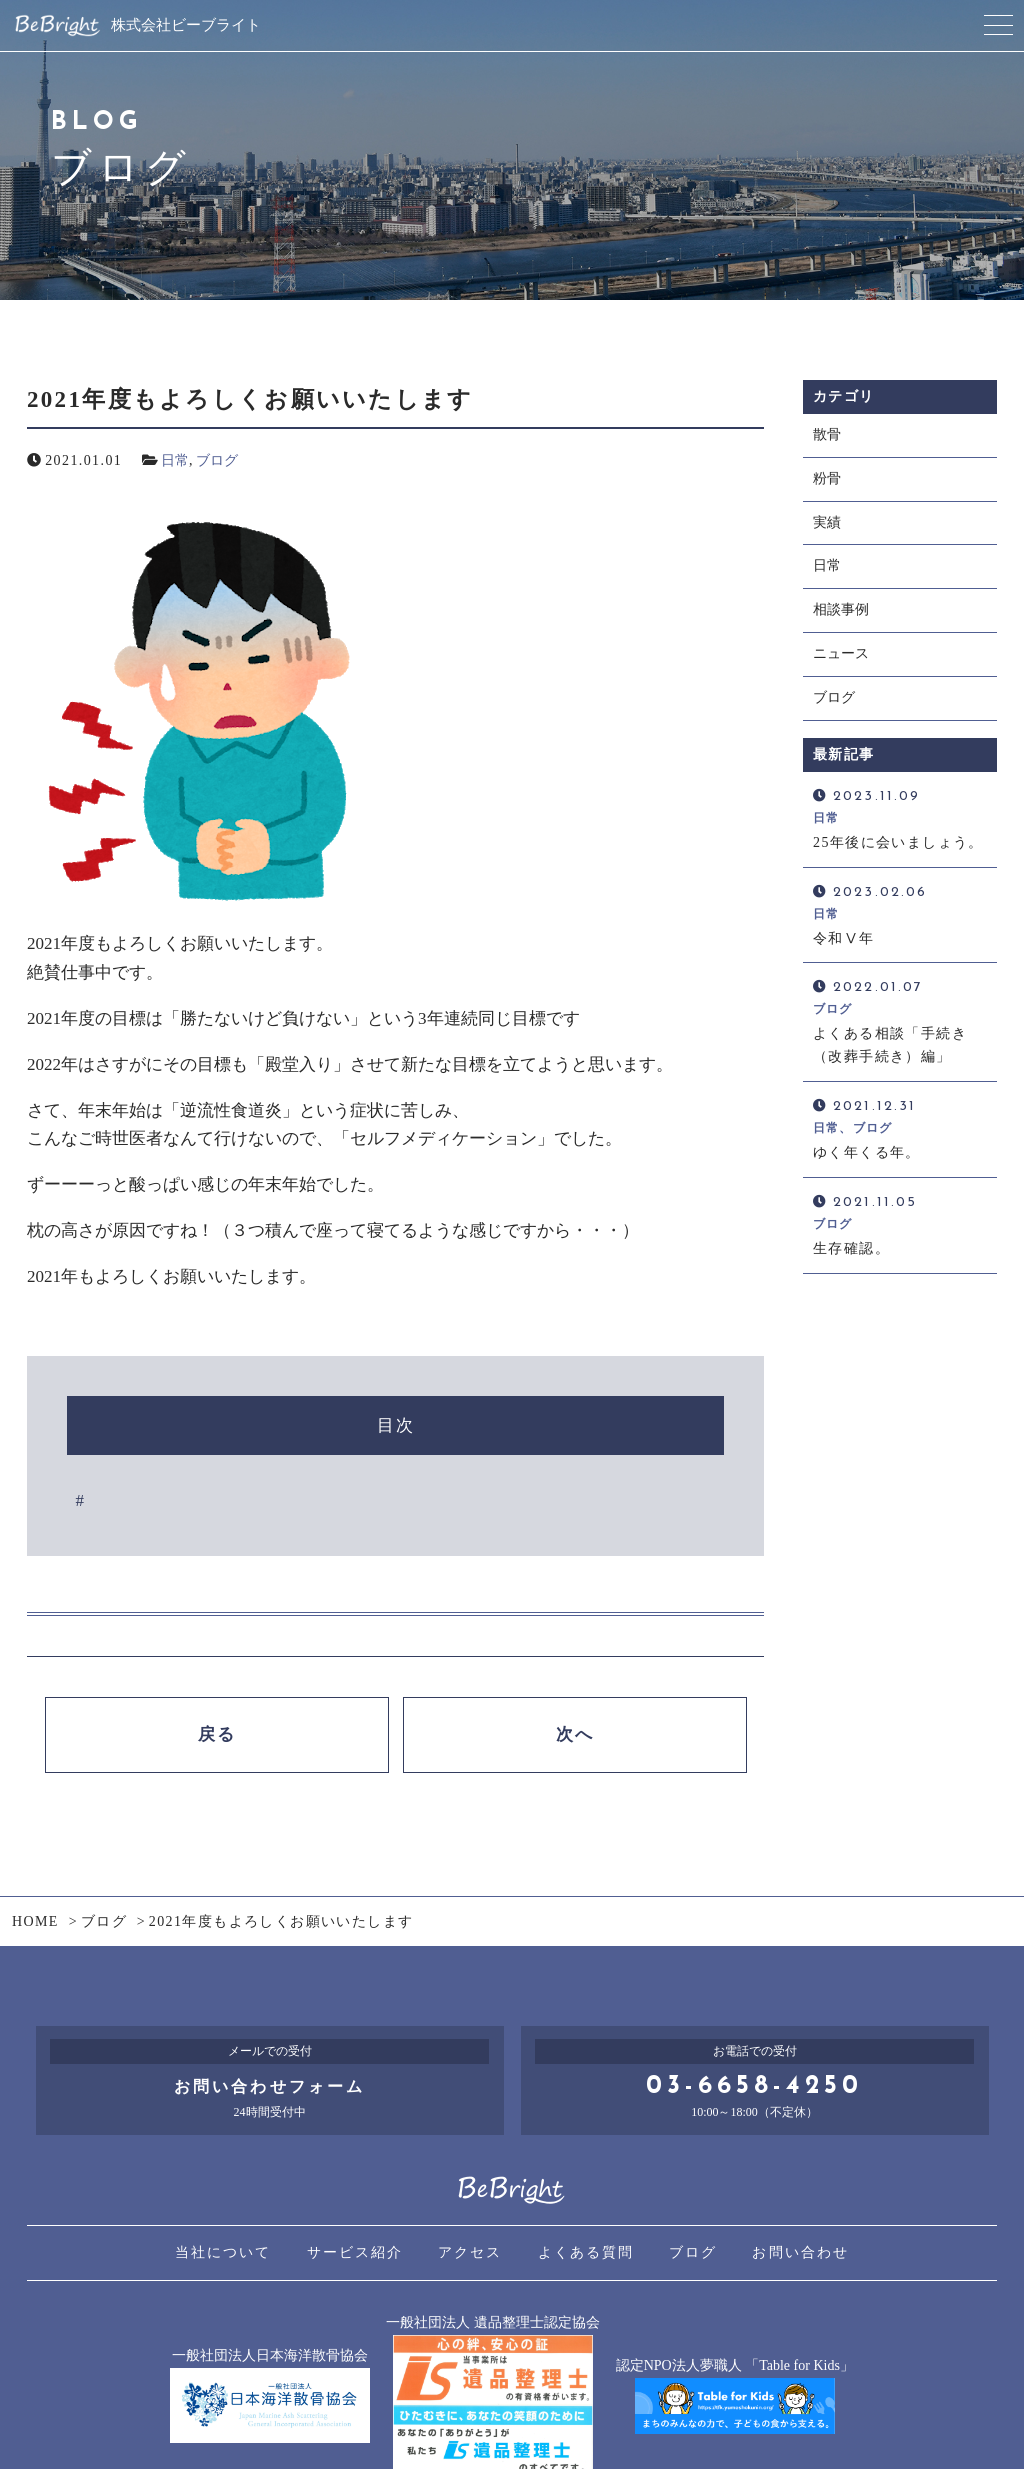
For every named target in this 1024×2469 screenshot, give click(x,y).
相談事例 (841, 614)
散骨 (827, 435)
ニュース (841, 659)
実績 (827, 524)
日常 (175, 460)
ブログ (217, 460)
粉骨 (827, 480)
